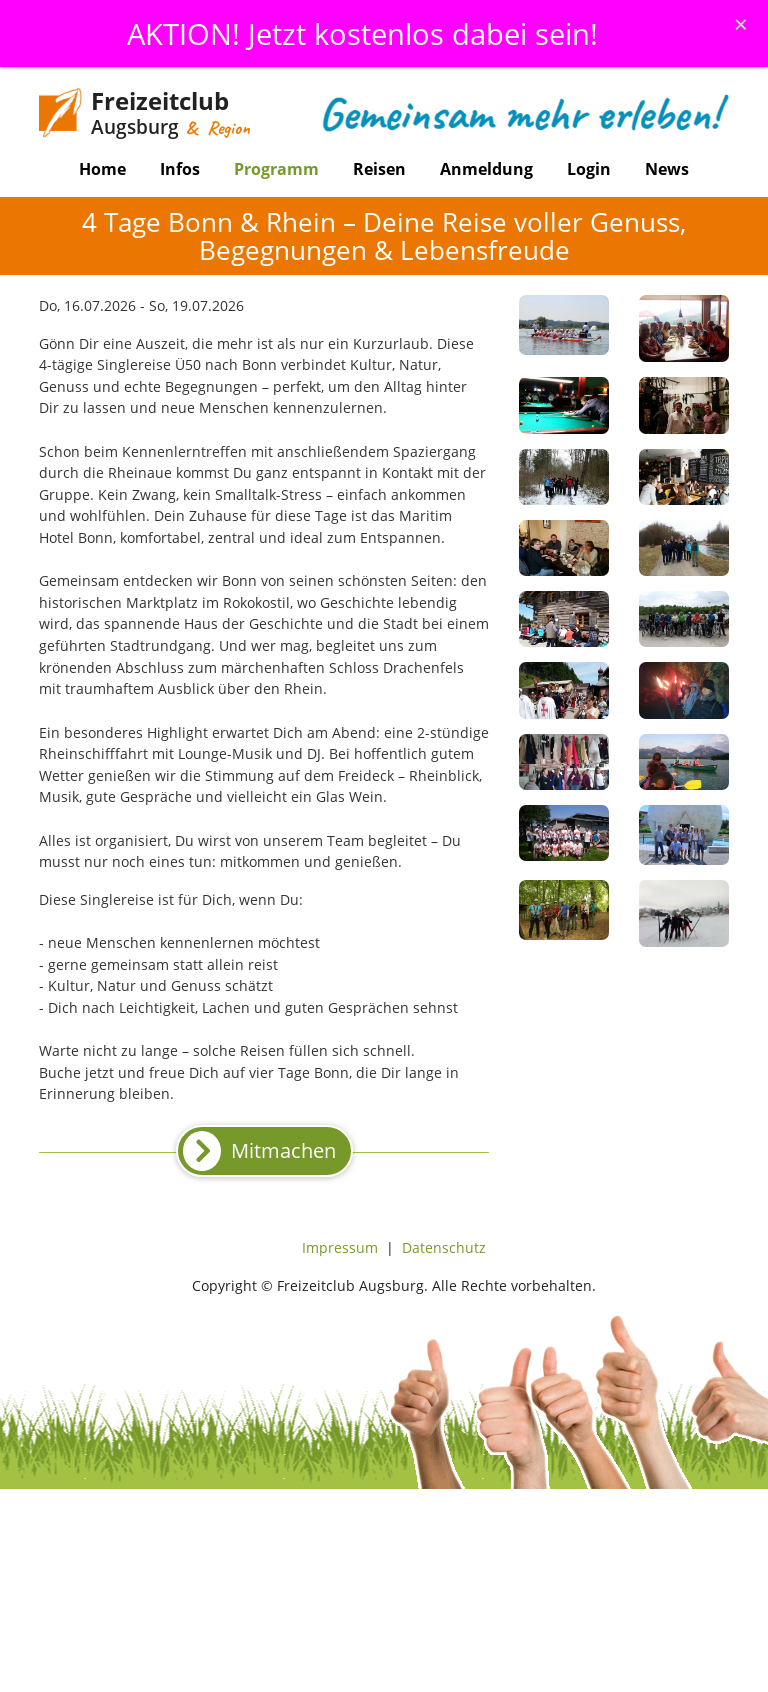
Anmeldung (486, 169)
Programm (276, 169)
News (667, 169)
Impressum (340, 1247)
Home (102, 169)
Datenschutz (444, 1247)
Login (589, 169)
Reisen (379, 169)
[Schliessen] (741, 24)
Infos (180, 169)
